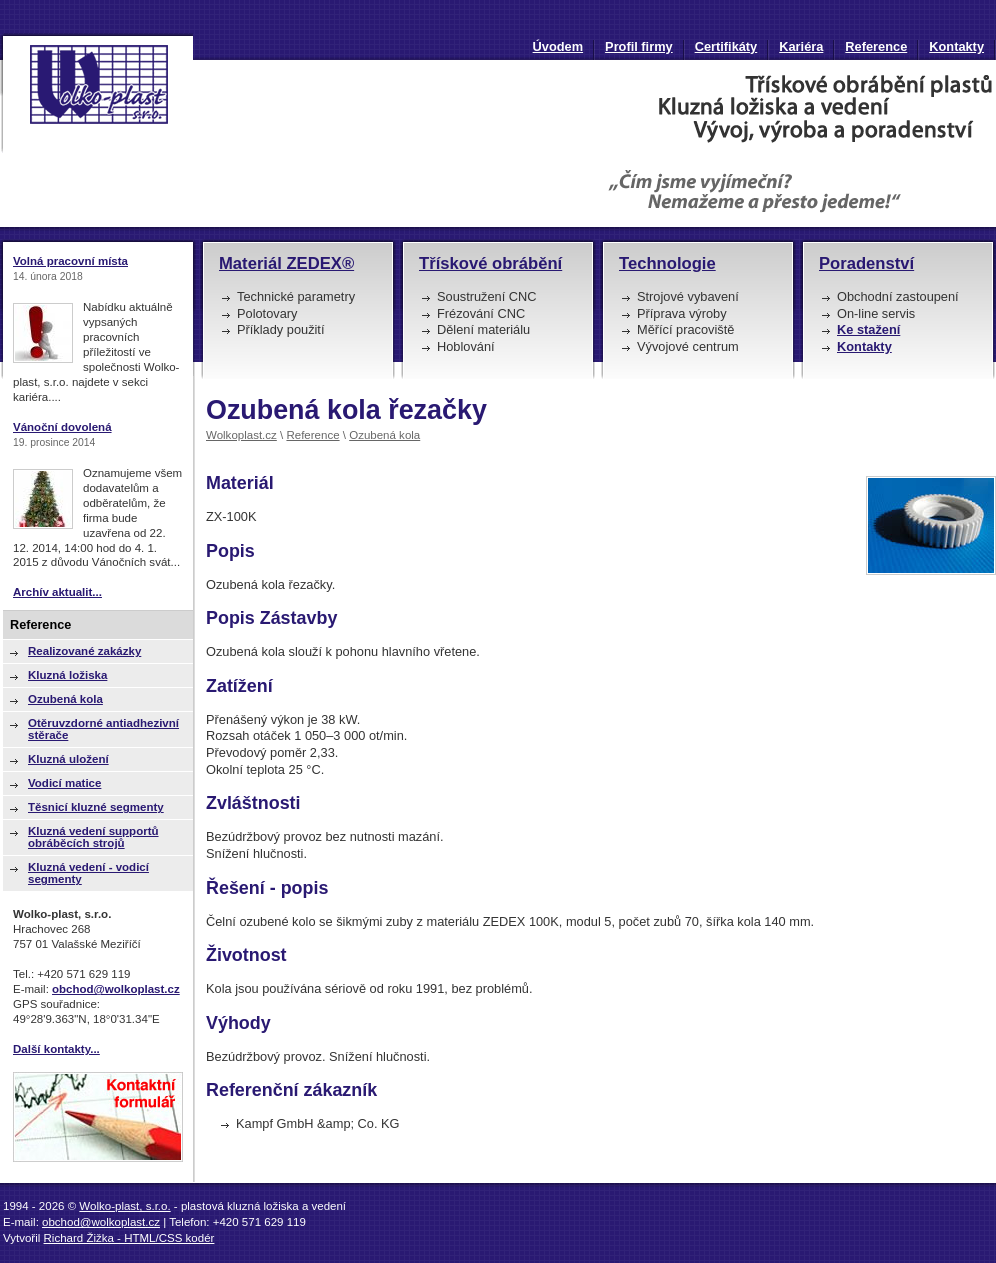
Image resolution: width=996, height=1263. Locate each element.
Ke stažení (868, 329)
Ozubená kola (384, 435)
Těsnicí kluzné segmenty (96, 807)
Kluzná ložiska (67, 675)
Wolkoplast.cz (241, 435)
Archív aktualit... (57, 592)
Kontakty (956, 46)
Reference (876, 46)
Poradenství (866, 263)
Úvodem (558, 46)
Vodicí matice (64, 783)
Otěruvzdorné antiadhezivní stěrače (103, 729)
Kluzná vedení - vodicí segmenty (88, 873)
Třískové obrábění (490, 263)
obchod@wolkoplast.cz (116, 989)
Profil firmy (639, 46)
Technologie (667, 263)
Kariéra (801, 46)
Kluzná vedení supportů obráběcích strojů (93, 837)
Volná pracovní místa (70, 261)
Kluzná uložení (68, 759)
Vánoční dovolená (62, 427)
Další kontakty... (56, 1049)
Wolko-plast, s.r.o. (124, 1206)
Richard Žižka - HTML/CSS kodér (129, 1238)
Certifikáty (726, 46)
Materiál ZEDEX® (286, 263)
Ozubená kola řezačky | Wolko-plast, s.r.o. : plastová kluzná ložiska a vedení (96, 93)
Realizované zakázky (84, 651)
